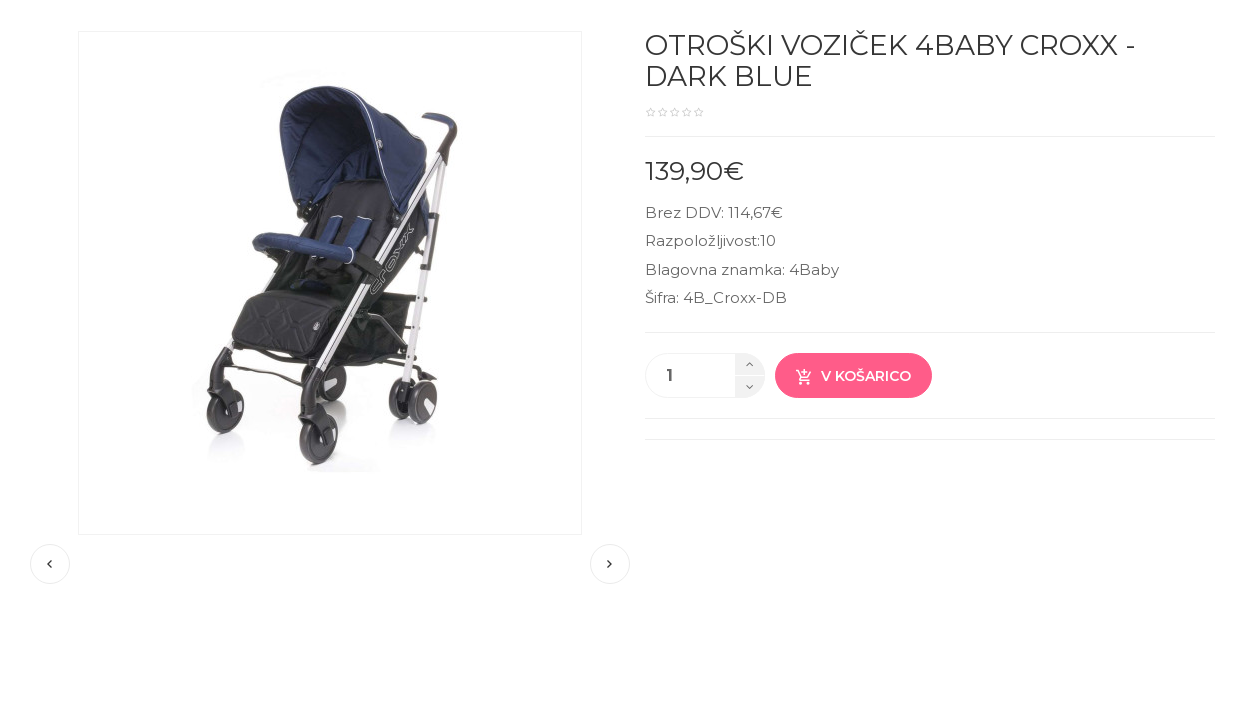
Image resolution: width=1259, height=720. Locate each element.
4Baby (814, 269)
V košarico (853, 376)
